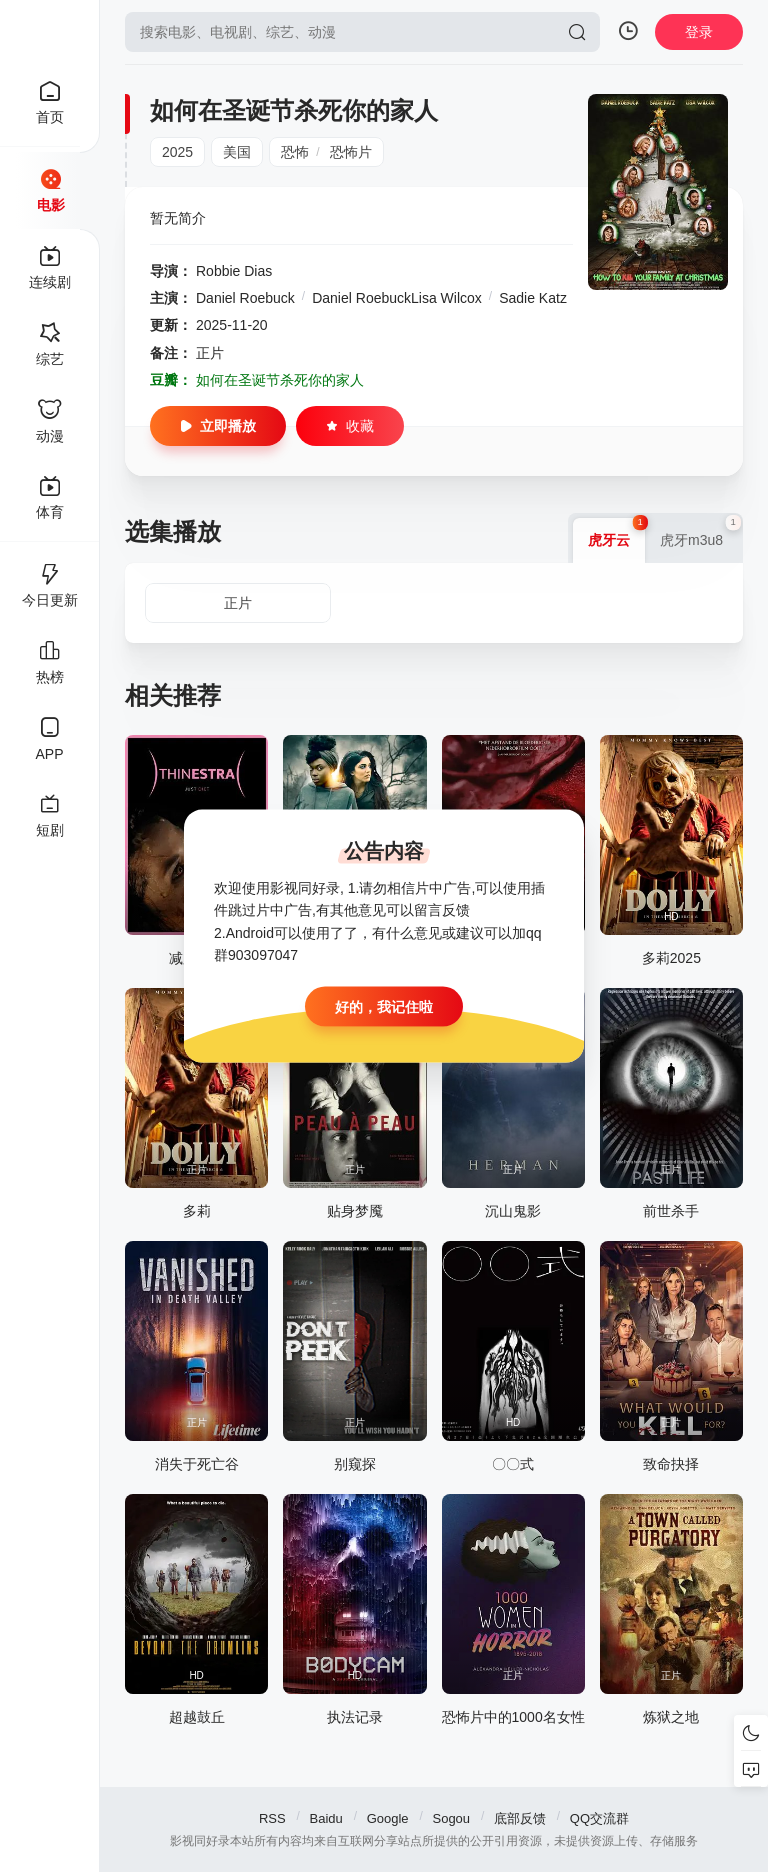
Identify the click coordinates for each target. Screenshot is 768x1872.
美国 (237, 152)
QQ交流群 (599, 1818)
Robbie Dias (234, 271)
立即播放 (218, 426)
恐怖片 (351, 152)
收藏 (350, 426)
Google (388, 1818)
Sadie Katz (533, 298)
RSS (272, 1818)
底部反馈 (520, 1818)
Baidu (326, 1818)
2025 (177, 152)
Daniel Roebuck (245, 298)
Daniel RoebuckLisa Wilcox (397, 298)
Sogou (451, 1818)
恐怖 (295, 152)
